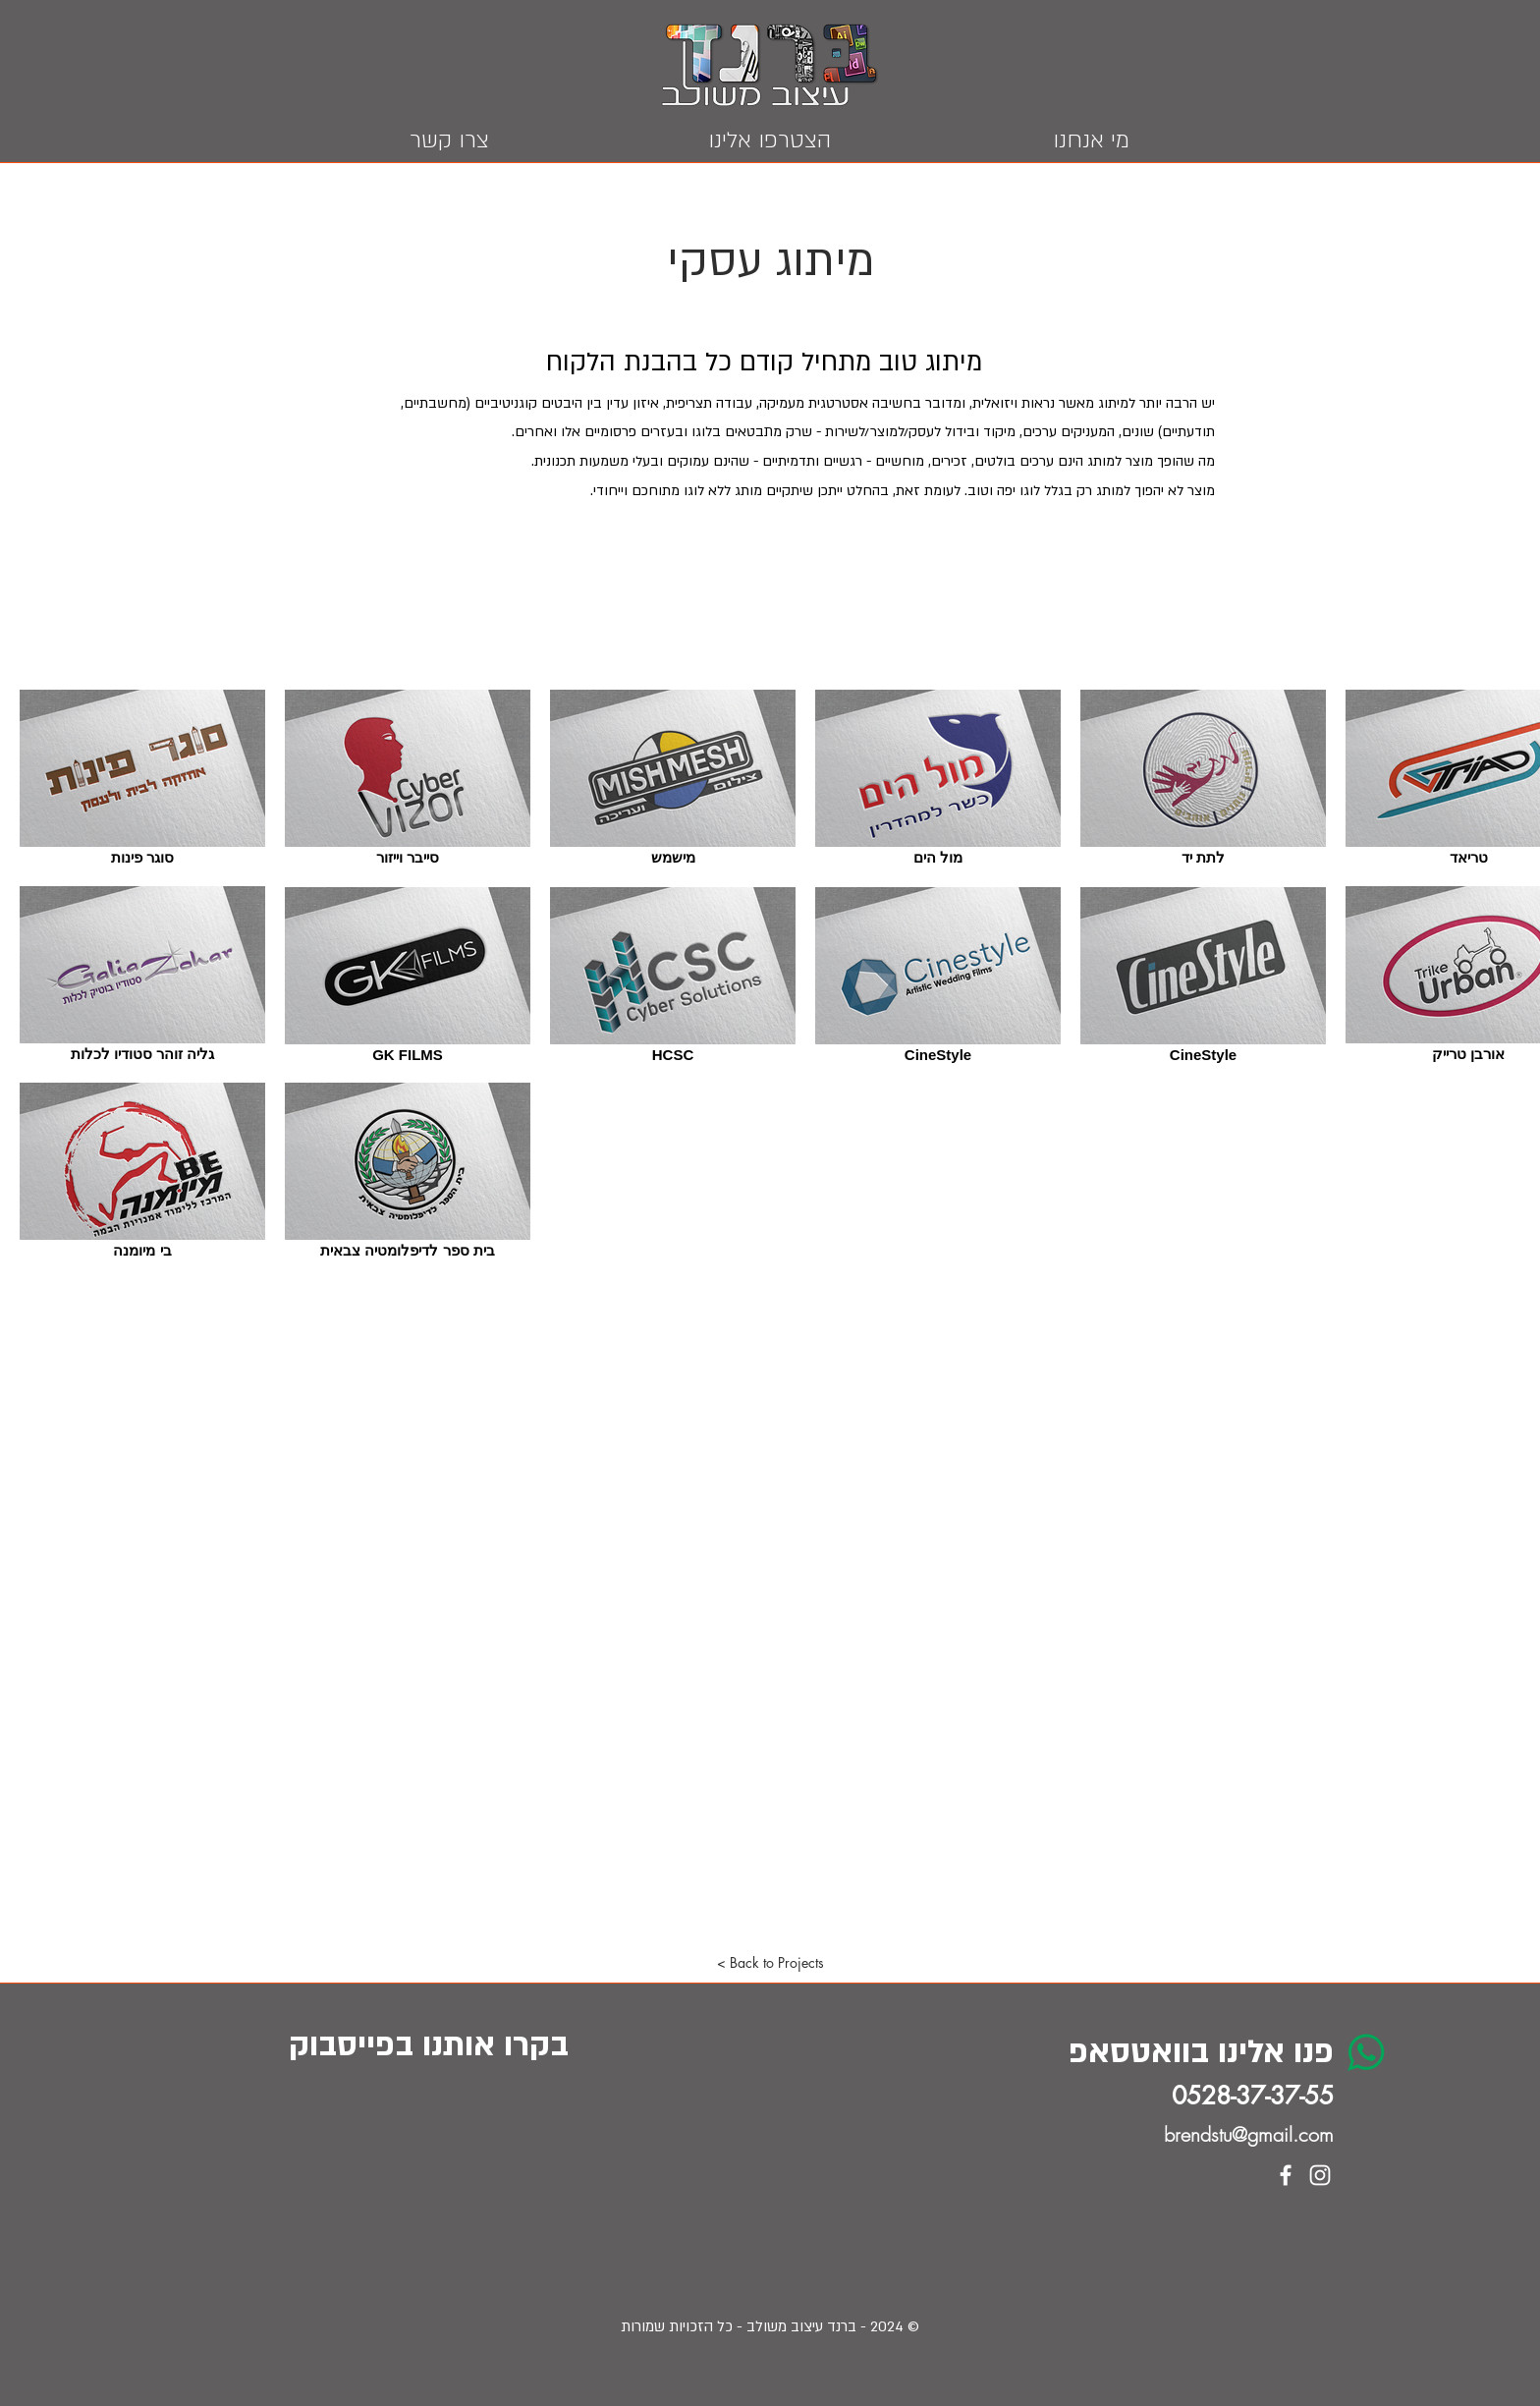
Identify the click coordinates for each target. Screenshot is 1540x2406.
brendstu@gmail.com (1249, 2134)
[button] (770, 1963)
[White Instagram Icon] (1320, 2175)
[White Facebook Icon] (1285, 2175)
